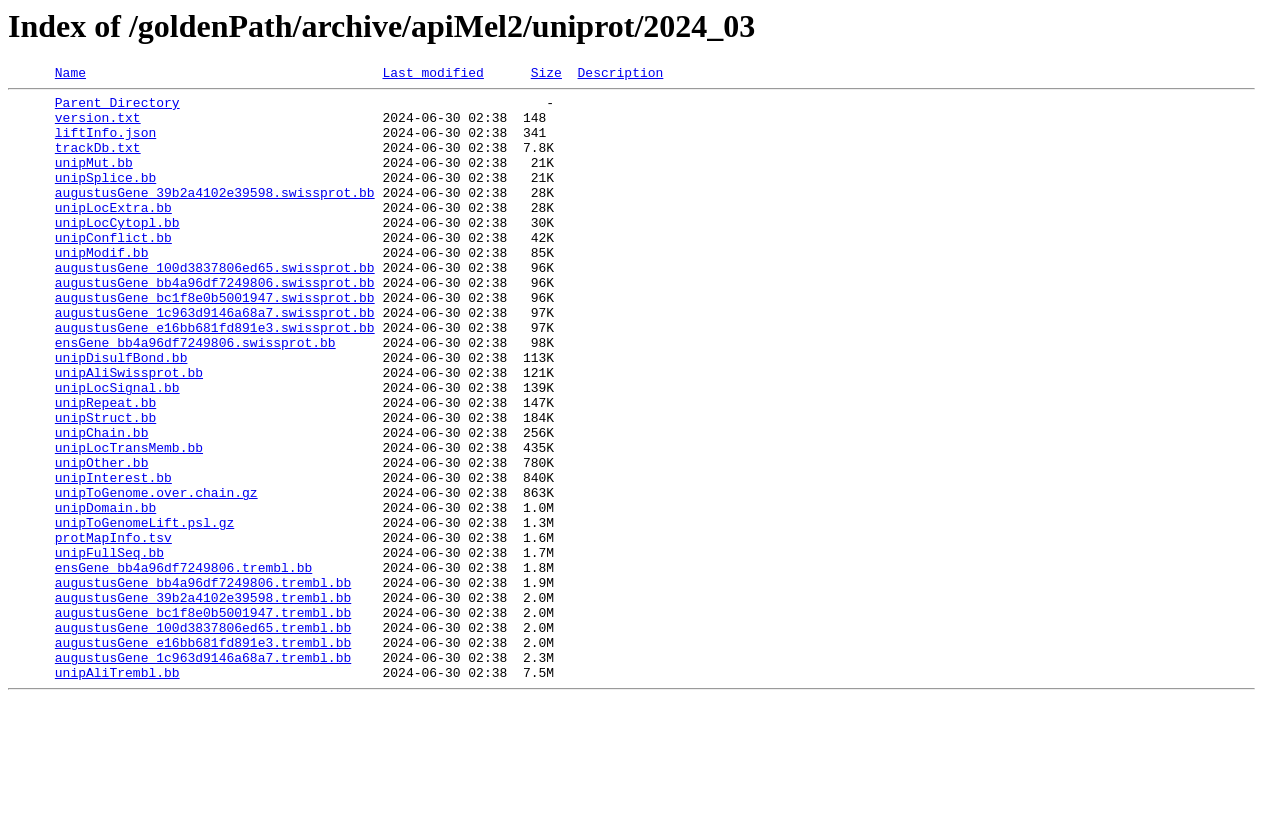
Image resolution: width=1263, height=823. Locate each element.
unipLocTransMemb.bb (129, 522)
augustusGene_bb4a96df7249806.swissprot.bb (215, 324)
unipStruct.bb (105, 486)
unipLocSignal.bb (117, 450)
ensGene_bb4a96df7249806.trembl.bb (183, 666)
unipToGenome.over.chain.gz (156, 576)
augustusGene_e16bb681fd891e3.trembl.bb (203, 756)
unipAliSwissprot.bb (129, 432)
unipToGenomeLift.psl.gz (144, 612)
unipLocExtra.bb (113, 234)
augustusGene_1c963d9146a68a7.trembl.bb (203, 774)
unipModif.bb (102, 288)
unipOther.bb (102, 540)
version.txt (98, 126)
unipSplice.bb (105, 198)
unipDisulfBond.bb (121, 414)
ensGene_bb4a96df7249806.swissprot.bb (195, 396)
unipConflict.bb (113, 270)
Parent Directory (117, 108)
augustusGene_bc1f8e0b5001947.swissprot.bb (215, 342)
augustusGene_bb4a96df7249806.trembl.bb (203, 684)
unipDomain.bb (105, 594)
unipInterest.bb (113, 558)
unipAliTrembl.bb (117, 792)
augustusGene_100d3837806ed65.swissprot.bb (215, 306)
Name (70, 75)
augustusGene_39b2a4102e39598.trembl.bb (203, 702)
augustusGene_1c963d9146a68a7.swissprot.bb (215, 360)
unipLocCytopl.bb (117, 252)
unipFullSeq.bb (109, 648)
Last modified (432, 75)
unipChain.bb (102, 504)
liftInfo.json (105, 144)
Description (620, 75)
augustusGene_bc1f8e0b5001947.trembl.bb (203, 720)
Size (546, 75)
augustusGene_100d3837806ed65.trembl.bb (203, 738)
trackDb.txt (98, 162)
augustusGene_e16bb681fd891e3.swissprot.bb (215, 378)
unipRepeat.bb (105, 468)
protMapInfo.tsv (113, 630)
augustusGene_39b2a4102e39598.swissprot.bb (215, 216)
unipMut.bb (94, 180)
